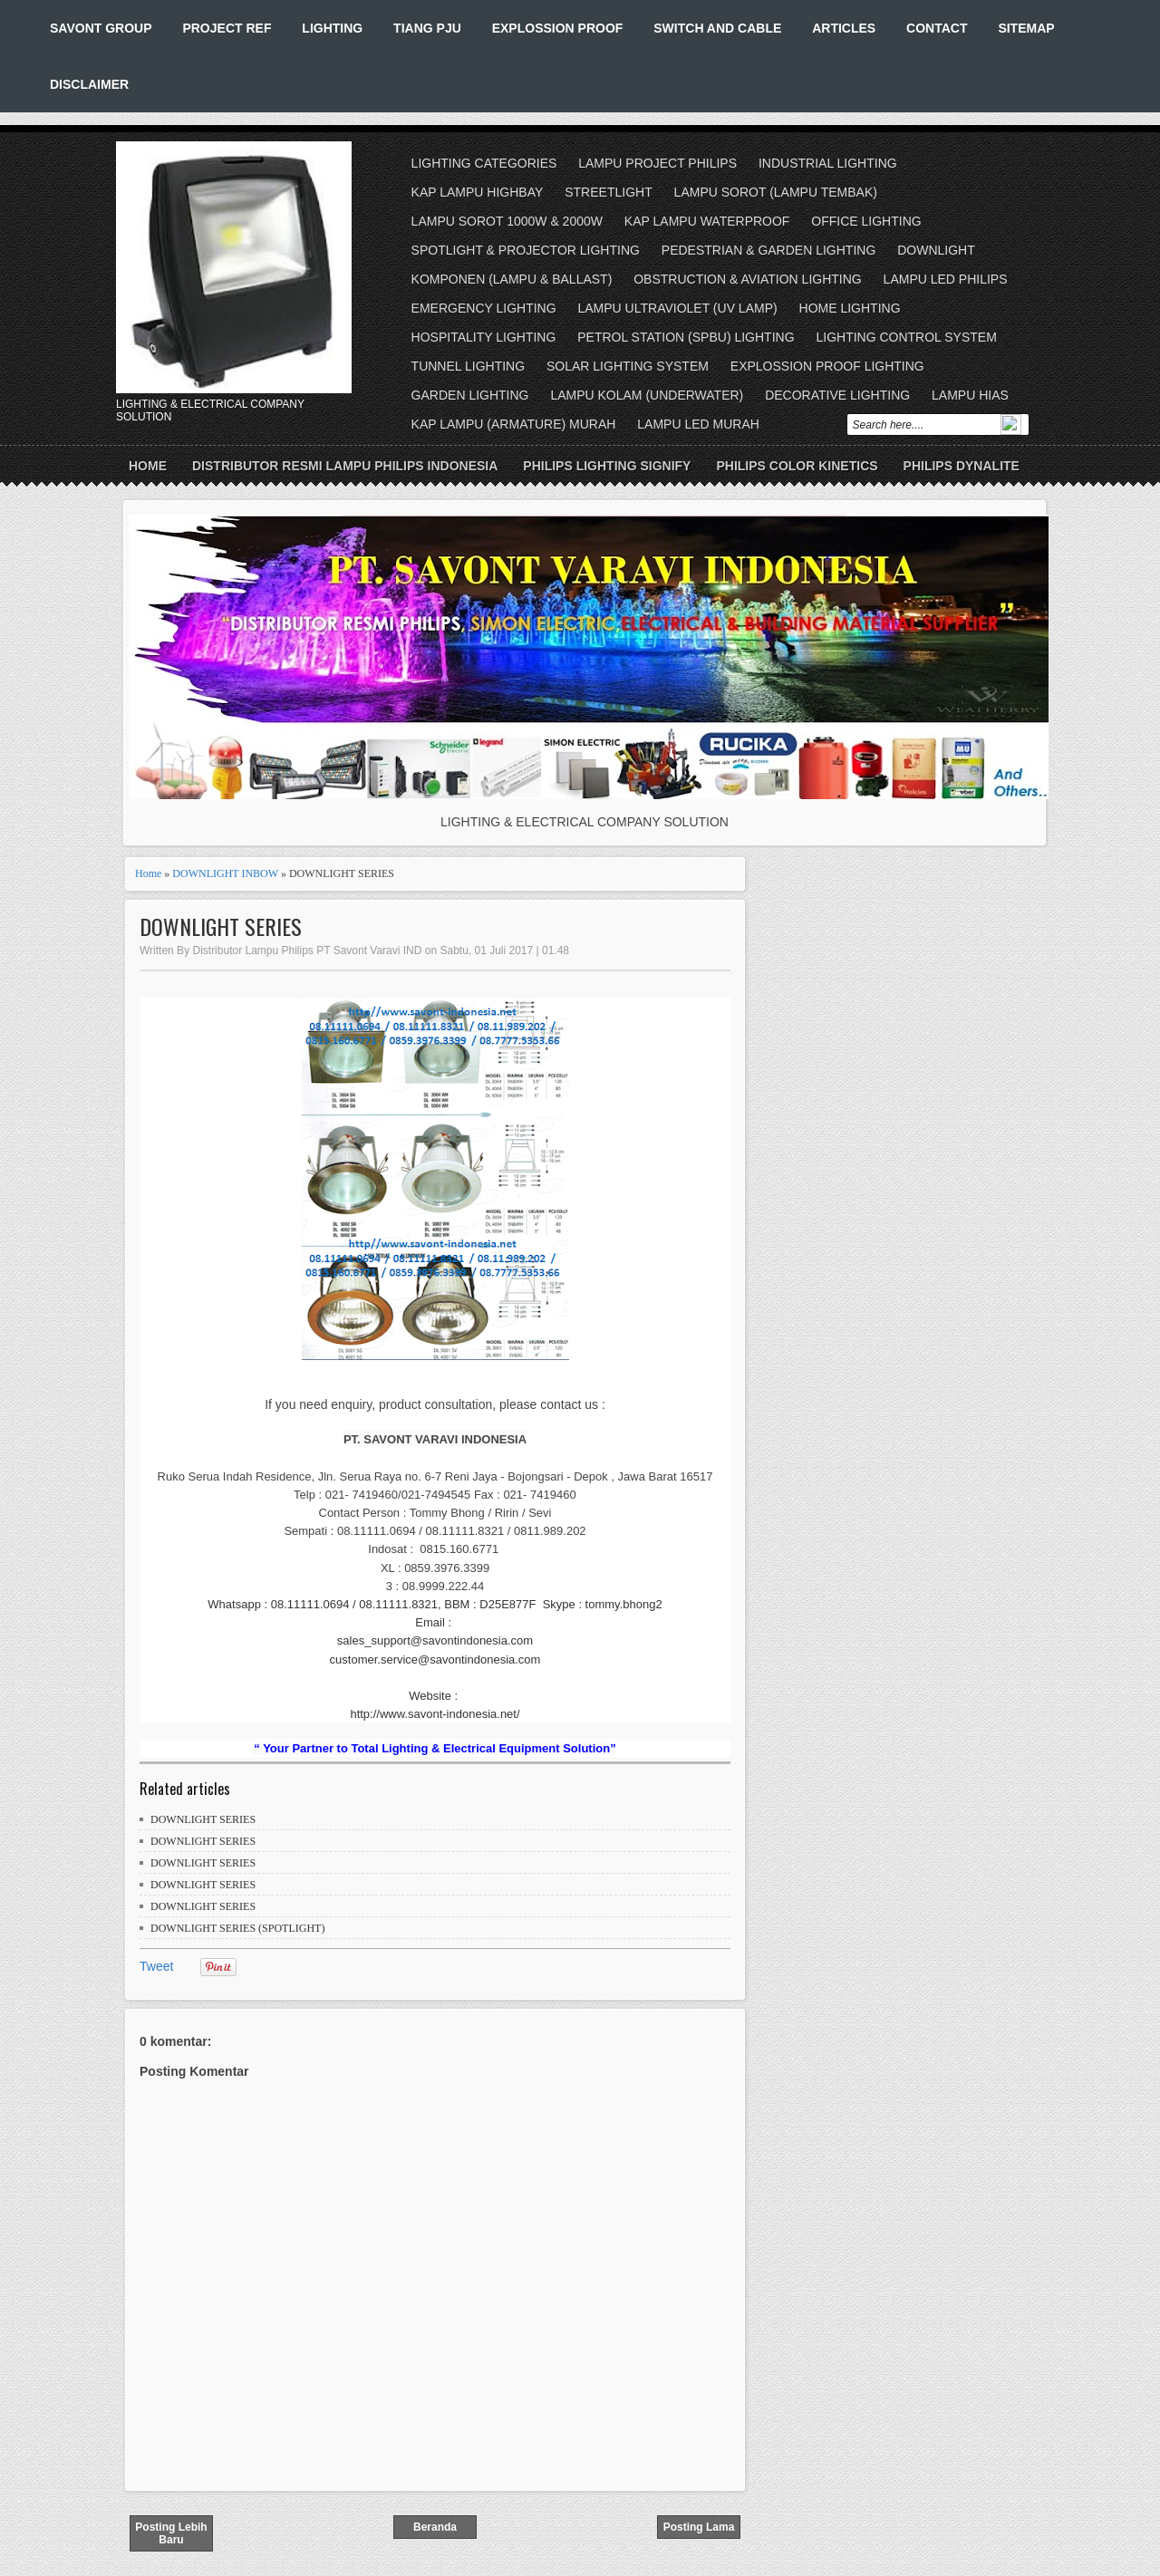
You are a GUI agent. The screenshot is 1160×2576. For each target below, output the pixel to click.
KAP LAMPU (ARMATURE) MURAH (513, 424)
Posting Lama (699, 2527)
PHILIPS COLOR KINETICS (796, 465)
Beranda (435, 2527)
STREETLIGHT (608, 192)
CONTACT (936, 28)
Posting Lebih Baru (171, 2533)
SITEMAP (1026, 28)
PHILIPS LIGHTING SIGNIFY (607, 465)
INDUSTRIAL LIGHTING (828, 163)
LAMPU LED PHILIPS (946, 279)
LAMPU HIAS (970, 395)
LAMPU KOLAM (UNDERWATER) (646, 395)
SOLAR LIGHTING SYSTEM (627, 366)
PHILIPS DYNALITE (962, 465)
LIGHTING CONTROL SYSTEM (906, 337)
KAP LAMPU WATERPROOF (707, 221)
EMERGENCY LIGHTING (483, 308)
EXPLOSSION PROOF (558, 28)
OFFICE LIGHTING (866, 221)
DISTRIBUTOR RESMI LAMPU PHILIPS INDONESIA (345, 465)
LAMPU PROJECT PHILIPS (657, 163)
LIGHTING (332, 28)
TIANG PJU (427, 28)
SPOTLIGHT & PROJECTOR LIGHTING (525, 250)
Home (148, 465)
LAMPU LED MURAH (698, 424)
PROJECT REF (226, 28)
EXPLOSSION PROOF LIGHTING (827, 366)
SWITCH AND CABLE (717, 28)
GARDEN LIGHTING (470, 395)
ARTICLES (843, 28)
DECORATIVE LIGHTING (837, 395)
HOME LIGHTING (850, 308)
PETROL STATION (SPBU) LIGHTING (685, 337)
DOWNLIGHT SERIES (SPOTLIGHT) (237, 1928)
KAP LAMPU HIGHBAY (477, 192)
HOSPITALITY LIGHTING (483, 337)
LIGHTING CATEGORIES (484, 163)
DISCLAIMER (89, 84)
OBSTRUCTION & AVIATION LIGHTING (747, 279)
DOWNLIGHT (936, 250)
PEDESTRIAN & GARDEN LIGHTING (768, 250)
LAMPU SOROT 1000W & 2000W (507, 221)
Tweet (156, 1966)
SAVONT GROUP (101, 28)
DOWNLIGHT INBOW (225, 873)
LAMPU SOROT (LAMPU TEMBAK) (775, 192)
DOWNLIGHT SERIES (221, 926)
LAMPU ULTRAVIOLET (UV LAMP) (677, 308)
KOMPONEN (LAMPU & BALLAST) (512, 279)
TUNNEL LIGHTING (468, 366)
